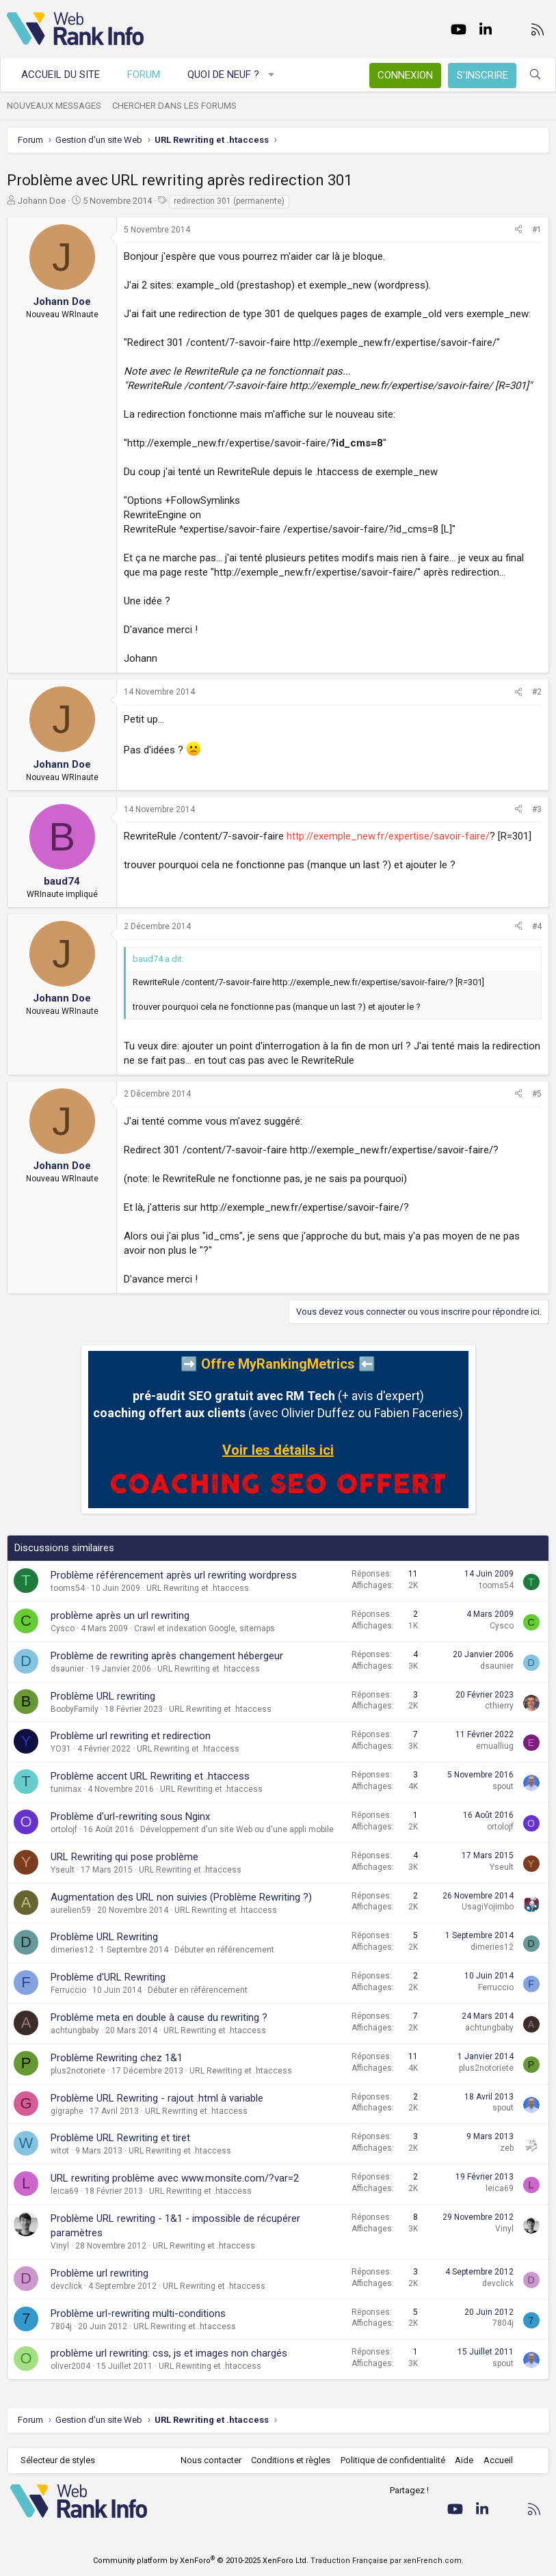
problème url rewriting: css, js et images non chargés (169, 2353)
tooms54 (68, 1588)
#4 (537, 926)
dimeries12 (72, 1950)
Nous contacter (211, 2460)
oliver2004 (70, 2366)
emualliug (495, 1746)
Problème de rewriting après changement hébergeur (167, 1656)
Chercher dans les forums (174, 105)
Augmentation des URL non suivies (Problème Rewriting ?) (181, 1897)
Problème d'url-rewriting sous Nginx (130, 1816)
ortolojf (64, 1829)
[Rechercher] (535, 75)
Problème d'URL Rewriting (108, 1977)
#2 (537, 692)
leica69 (65, 2191)
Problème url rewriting (99, 2273)
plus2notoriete (78, 2071)
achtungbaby (75, 2030)
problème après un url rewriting (120, 1615)
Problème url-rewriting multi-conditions (138, 2313)
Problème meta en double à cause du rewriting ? (159, 2017)
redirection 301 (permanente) (229, 201)
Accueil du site (60, 74)
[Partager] (518, 230)
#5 (537, 1094)
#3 (537, 809)
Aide (464, 2460)
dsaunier (67, 1669)
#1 (537, 229)
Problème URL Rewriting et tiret (120, 2138)
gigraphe (67, 2111)
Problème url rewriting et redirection (131, 1736)
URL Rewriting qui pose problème (124, 1857)
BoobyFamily (74, 1709)
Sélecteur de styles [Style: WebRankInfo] (58, 2460)
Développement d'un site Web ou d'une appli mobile (237, 1829)
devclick (66, 2286)
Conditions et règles (290, 2460)
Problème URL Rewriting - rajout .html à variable (157, 2098)
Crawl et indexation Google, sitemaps (204, 1628)
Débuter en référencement (224, 1950)
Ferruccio (68, 1990)
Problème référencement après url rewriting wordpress (174, 1575)
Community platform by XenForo (200, 2560)
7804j (61, 2326)
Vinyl (60, 2246)
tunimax (66, 1789)
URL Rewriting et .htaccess (197, 1588)
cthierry (499, 1705)
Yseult (63, 1870)
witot (60, 2151)
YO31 (61, 1749)
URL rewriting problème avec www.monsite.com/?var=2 (175, 2178)
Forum (143, 74)
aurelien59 (71, 1910)
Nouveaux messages (54, 105)
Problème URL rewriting (103, 1696)
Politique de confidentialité (393, 2460)
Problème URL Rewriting (104, 1937)
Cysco (63, 1628)
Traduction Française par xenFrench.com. (387, 2560)
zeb (507, 2148)
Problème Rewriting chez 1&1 (117, 2058)
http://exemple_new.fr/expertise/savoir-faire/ (388, 836)
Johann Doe (42, 201)
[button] (271, 75)
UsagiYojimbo (488, 1906)
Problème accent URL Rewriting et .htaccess (150, 1776)
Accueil (498, 2460)
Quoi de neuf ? (223, 74)
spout (503, 1786)
